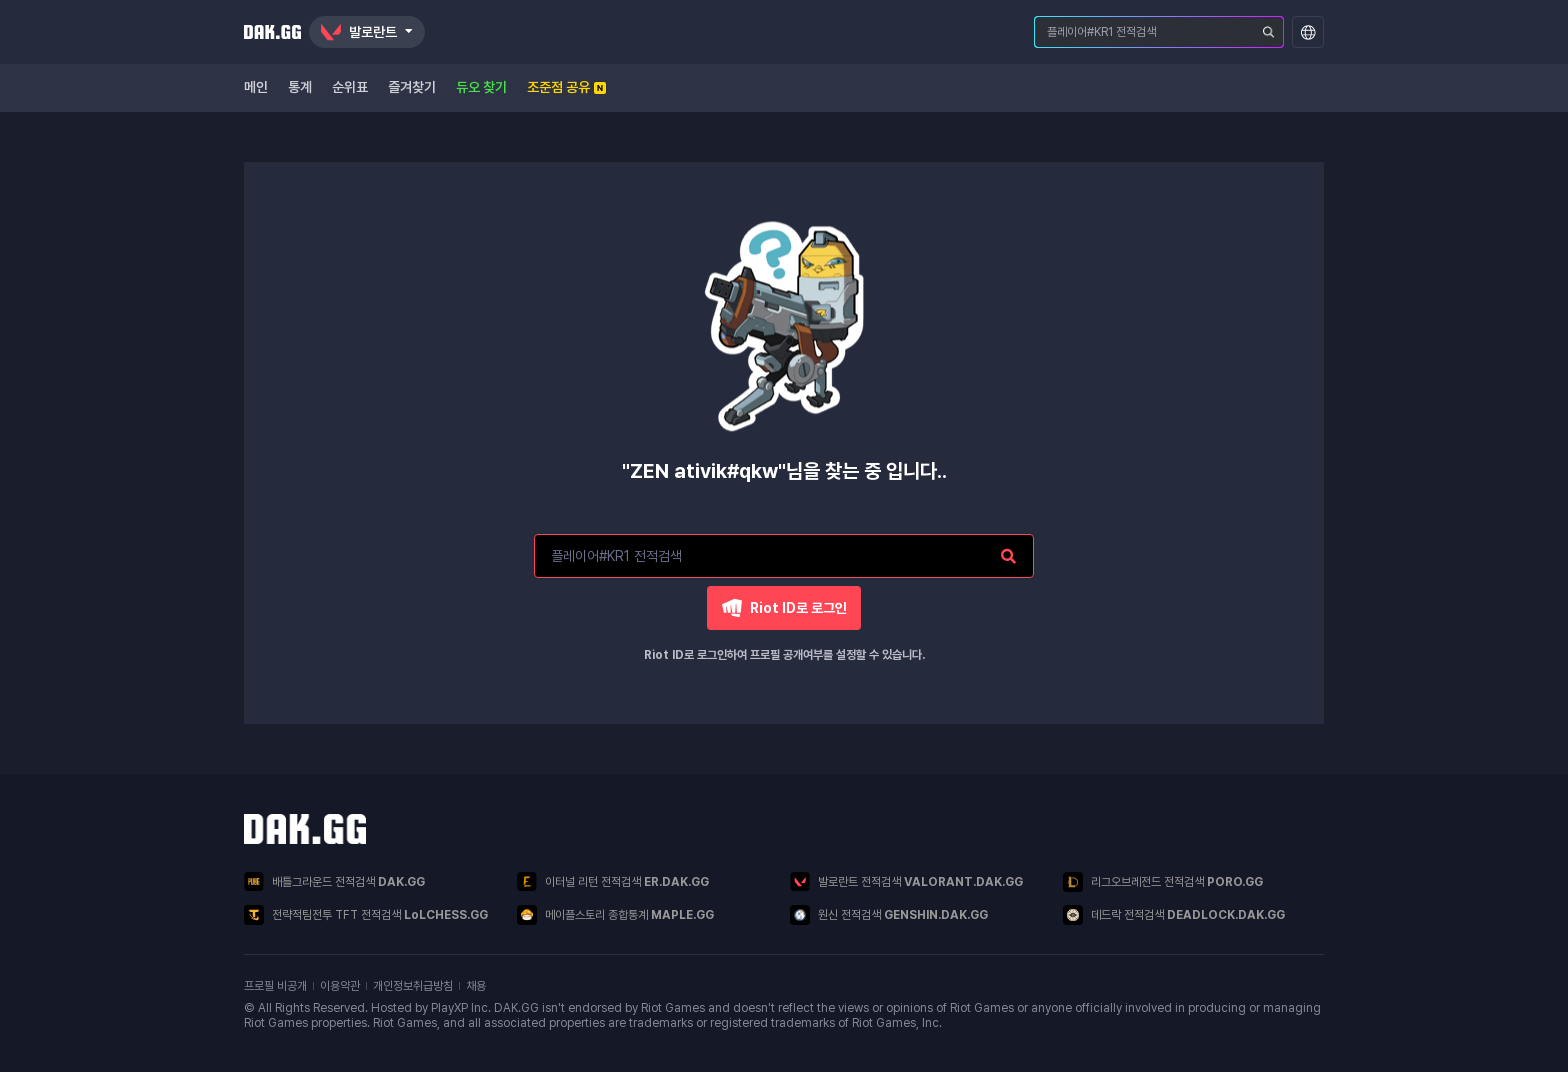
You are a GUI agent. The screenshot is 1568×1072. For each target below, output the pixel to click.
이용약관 (340, 986)
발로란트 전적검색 (906, 881)
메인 (256, 87)
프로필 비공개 (275, 986)
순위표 (350, 87)
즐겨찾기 (412, 87)
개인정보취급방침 (413, 986)
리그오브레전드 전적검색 (1163, 882)
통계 (300, 87)
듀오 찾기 (481, 87)
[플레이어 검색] (1269, 32)
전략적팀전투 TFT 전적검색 (366, 915)
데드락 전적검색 (1174, 915)
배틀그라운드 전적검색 (334, 881)
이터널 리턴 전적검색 (613, 881)
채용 (476, 986)
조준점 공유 (566, 87)
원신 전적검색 (889, 915)
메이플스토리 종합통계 (615, 915)
